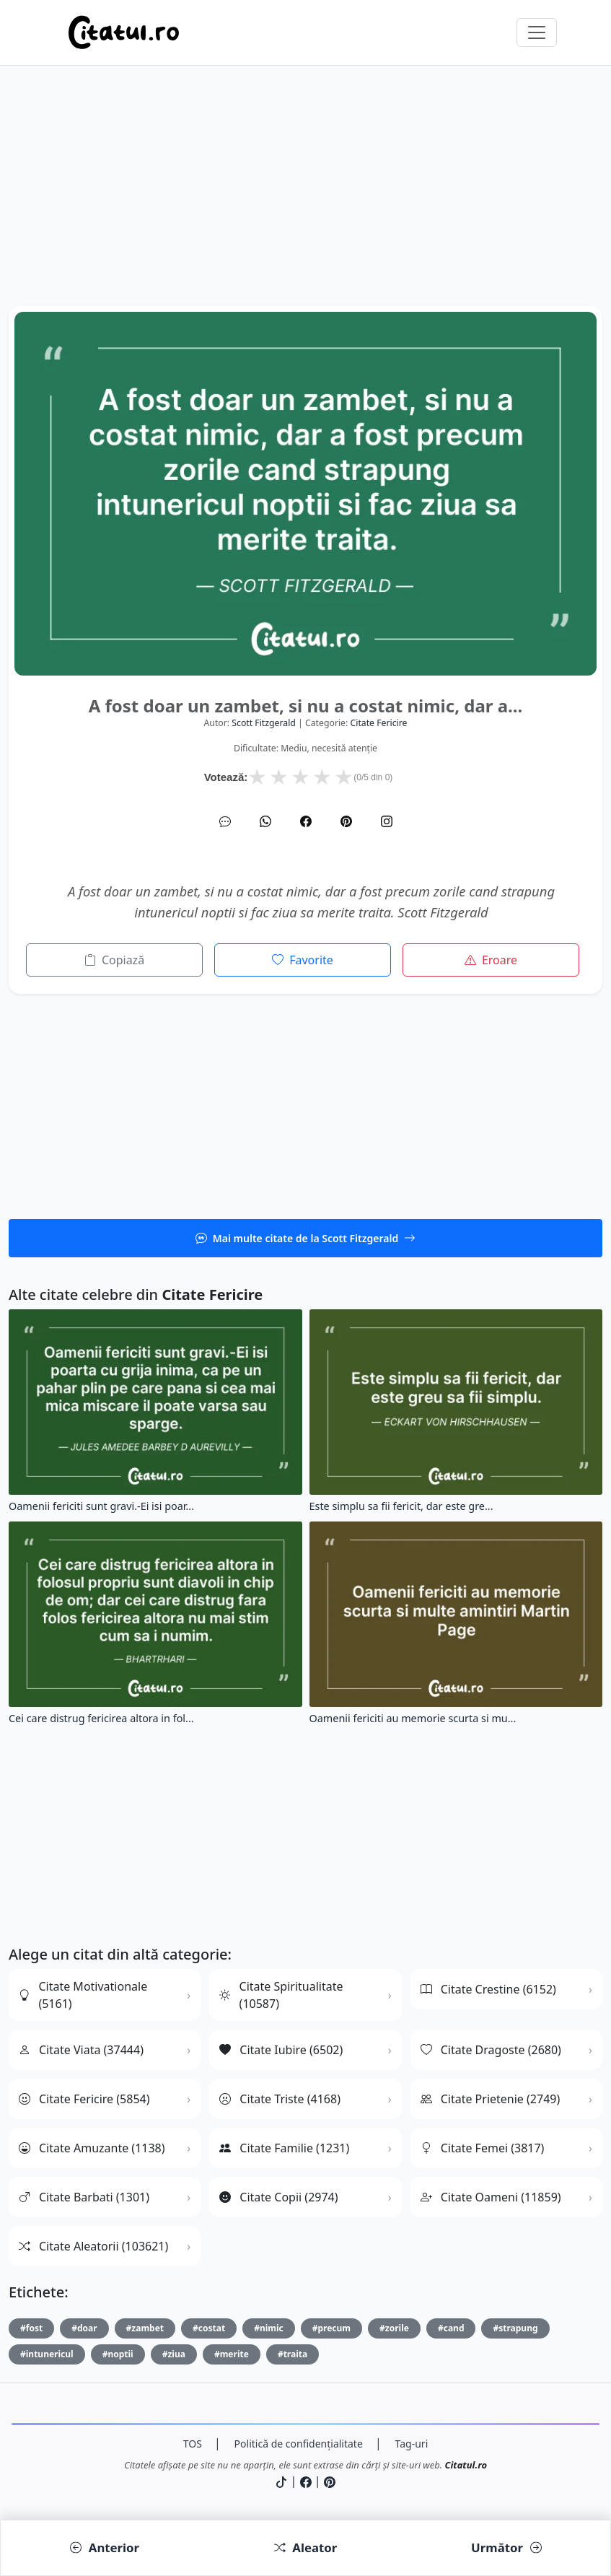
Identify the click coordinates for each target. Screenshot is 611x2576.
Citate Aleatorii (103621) (93, 2246)
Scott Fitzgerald (264, 723)
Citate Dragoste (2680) (491, 2050)
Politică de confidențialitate (298, 2443)
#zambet (145, 2328)
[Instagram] (387, 821)
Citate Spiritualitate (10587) (281, 1995)
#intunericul (47, 2354)
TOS (192, 2443)
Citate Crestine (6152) (488, 1989)
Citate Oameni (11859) (491, 2197)
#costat (209, 2328)
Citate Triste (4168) (279, 2099)
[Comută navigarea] (537, 32)
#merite (231, 2354)
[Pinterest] (346, 821)
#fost (31, 2328)
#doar (84, 2328)
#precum (331, 2328)
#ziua (173, 2354)
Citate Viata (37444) (81, 2050)
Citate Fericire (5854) (84, 2099)
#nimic (268, 2328)
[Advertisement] (305, 205)
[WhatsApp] (265, 821)
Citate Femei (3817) (483, 2148)
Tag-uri (411, 2443)
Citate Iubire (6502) (281, 2050)
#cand (451, 2328)
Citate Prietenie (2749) (491, 2099)
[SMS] (225, 821)
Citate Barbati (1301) (84, 2197)
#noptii (117, 2354)
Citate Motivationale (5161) (83, 1995)
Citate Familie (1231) (284, 2148)
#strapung (515, 2328)
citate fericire (378, 723)
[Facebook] (306, 821)
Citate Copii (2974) (278, 2197)
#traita (292, 2354)
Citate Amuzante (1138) (92, 2148)
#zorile (394, 2328)
